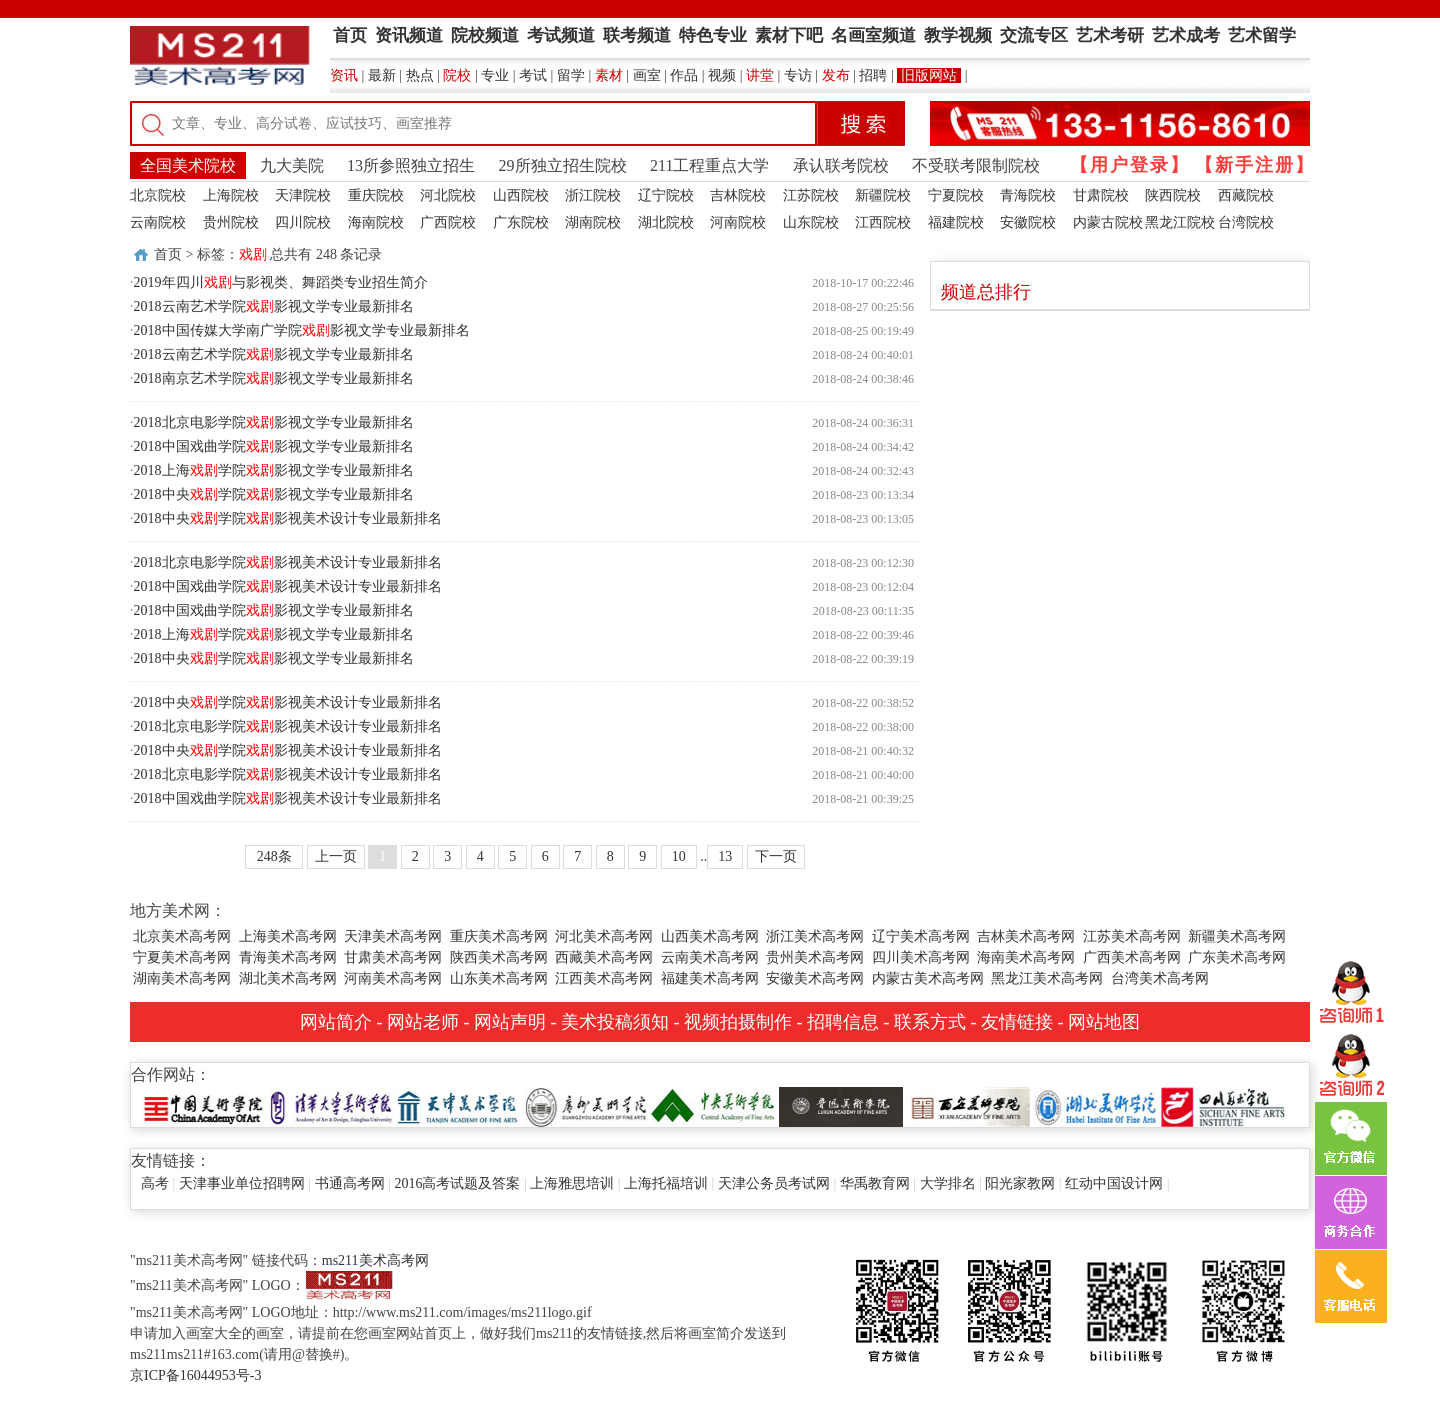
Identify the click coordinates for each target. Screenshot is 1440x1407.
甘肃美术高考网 (393, 957)
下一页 (776, 856)
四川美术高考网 (921, 957)
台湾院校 (1246, 222)
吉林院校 (738, 195)
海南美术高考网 (1026, 957)
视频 (722, 75)
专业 (495, 75)
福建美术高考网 (710, 978)
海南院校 (376, 222)
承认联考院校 (841, 165)
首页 (168, 254)
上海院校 (231, 195)
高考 (155, 1183)
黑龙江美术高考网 (1047, 978)
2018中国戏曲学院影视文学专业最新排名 (274, 446)
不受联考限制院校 (976, 165)
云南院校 (158, 222)
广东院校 (521, 222)
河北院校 (448, 195)
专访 (798, 75)
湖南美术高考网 (182, 978)
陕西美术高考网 (499, 957)
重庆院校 (376, 195)
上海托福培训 (666, 1183)
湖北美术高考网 (288, 978)
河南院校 (738, 222)
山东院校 (811, 222)
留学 (571, 75)
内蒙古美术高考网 (928, 978)
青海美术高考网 (288, 957)
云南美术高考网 (710, 957)
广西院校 (448, 222)
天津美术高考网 (393, 936)
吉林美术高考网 (1026, 936)
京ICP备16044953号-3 (195, 1375)
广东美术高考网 (1237, 957)
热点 (420, 75)
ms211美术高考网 (375, 1260)
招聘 (873, 75)
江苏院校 (811, 195)
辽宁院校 (666, 195)
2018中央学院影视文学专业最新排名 (274, 494)
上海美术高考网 (288, 936)
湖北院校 (666, 222)
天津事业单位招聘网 (242, 1183)
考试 (533, 75)
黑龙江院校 (1180, 222)
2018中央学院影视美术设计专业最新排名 (288, 518)
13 (725, 856)
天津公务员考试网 (774, 1183)
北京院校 (158, 195)
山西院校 (521, 195)
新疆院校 (883, 195)
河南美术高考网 (393, 978)
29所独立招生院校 (563, 165)
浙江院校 (593, 195)
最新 (382, 75)
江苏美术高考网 (1132, 936)
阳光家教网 (1020, 1183)
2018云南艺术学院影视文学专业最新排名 (274, 306)
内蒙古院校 (1108, 222)
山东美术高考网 (499, 978)
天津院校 (303, 195)
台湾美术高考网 (1160, 978)
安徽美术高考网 (815, 978)
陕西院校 (1173, 195)
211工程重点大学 (709, 165)
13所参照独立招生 (411, 165)
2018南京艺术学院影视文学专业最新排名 (274, 378)
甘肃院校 (1101, 195)
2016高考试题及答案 (457, 1183)
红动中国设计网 (1114, 1183)
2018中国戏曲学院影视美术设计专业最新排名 (288, 586)
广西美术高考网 (1132, 957)
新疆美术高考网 (1237, 936)
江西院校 (883, 222)
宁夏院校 (956, 195)
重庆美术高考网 (499, 936)
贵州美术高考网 (815, 957)
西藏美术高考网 (604, 957)
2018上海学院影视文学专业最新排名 (274, 470)
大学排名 (948, 1183)
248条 (274, 856)
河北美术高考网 (604, 936)
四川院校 (303, 222)
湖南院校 (593, 222)
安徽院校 (1028, 222)
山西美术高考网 (710, 936)
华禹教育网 (875, 1183)
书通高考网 (350, 1183)
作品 (684, 75)
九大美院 (292, 165)
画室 (647, 75)
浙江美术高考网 (815, 936)
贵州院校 (231, 222)
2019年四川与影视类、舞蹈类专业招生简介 (281, 282)
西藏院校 (1246, 195)
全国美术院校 (188, 165)
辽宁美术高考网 (921, 936)
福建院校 (956, 222)
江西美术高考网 (604, 978)
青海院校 (1028, 195)
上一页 (336, 856)
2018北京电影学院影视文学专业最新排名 (274, 422)
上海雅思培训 (572, 1183)
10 (679, 856)
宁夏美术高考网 (182, 957)
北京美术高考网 (182, 936)
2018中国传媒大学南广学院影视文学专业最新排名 (302, 330)
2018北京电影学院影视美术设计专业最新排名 (288, 562)
